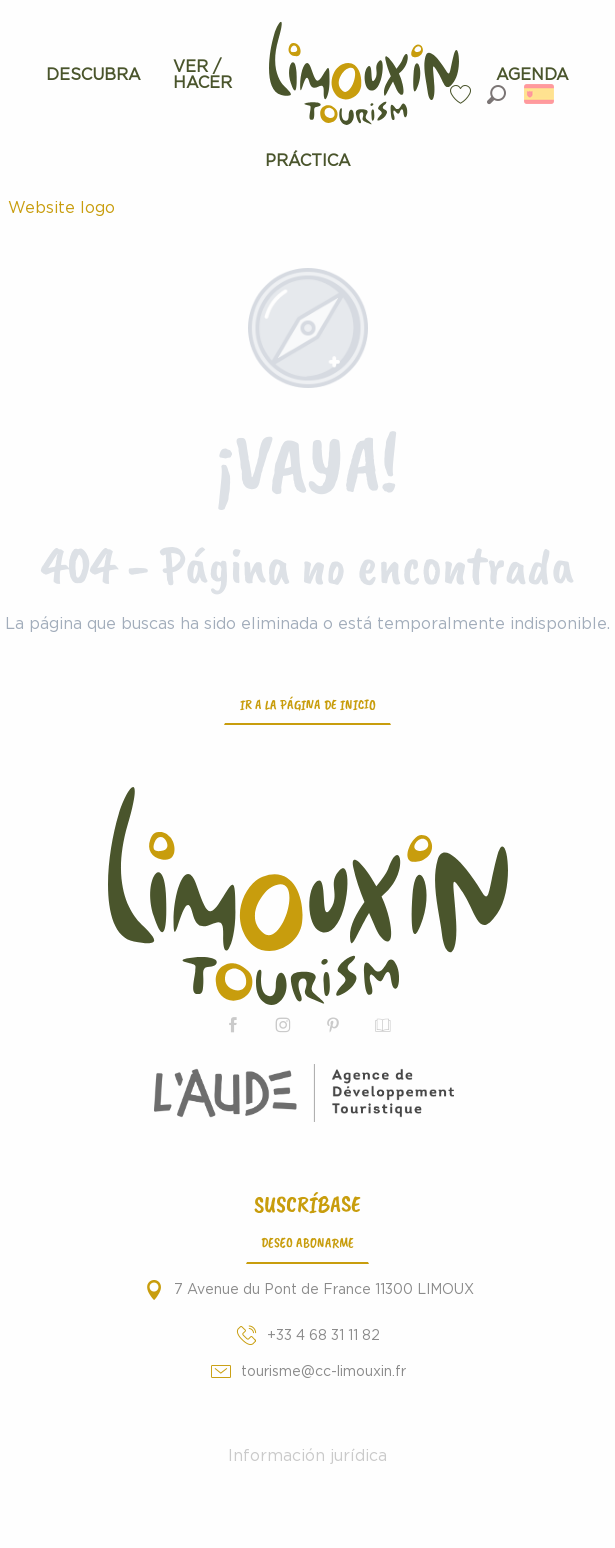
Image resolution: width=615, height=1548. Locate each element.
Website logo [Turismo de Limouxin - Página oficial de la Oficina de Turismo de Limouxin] (61, 208)
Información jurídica (307, 1456)
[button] (496, 94)
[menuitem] (93, 75)
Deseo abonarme (307, 1242)
